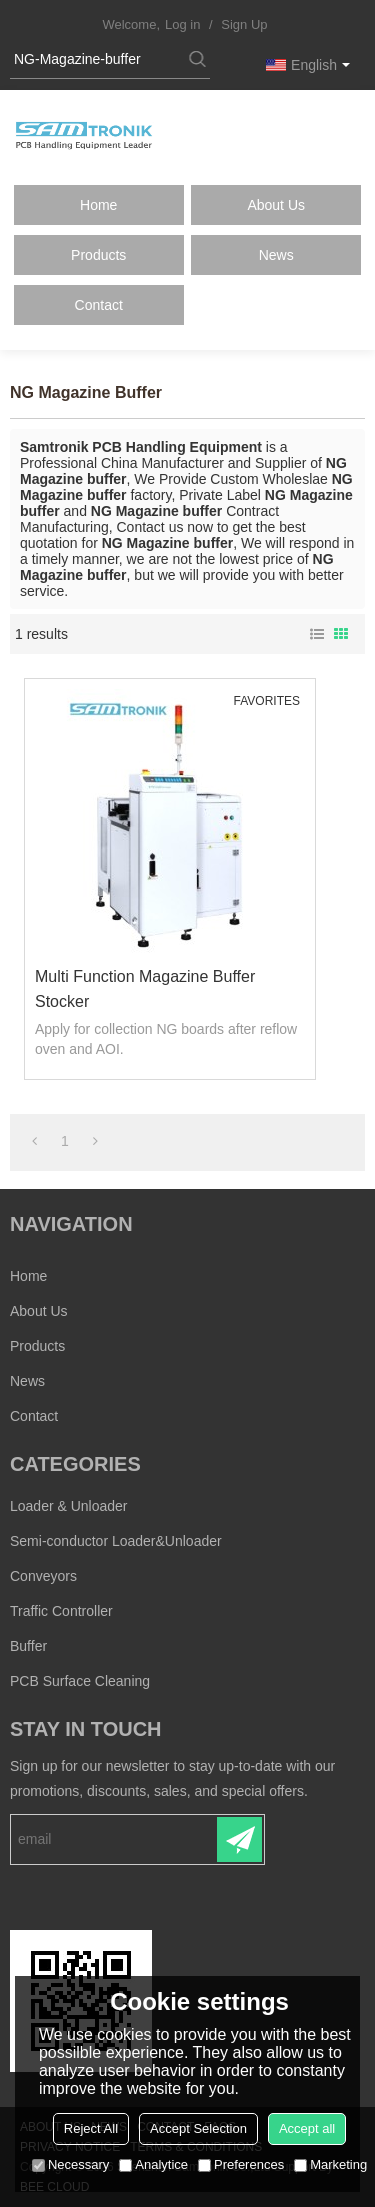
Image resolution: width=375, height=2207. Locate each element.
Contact (99, 305)
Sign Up (244, 24)
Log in (182, 24)
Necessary (70, 2164)
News (276, 255)
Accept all (307, 2128)
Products (98, 255)
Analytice (153, 2164)
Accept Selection (198, 2128)
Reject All (91, 2128)
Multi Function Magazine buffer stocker (145, 989)
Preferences (241, 2164)
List (317, 634)
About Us (276, 205)
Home (98, 205)
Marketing (330, 2164)
